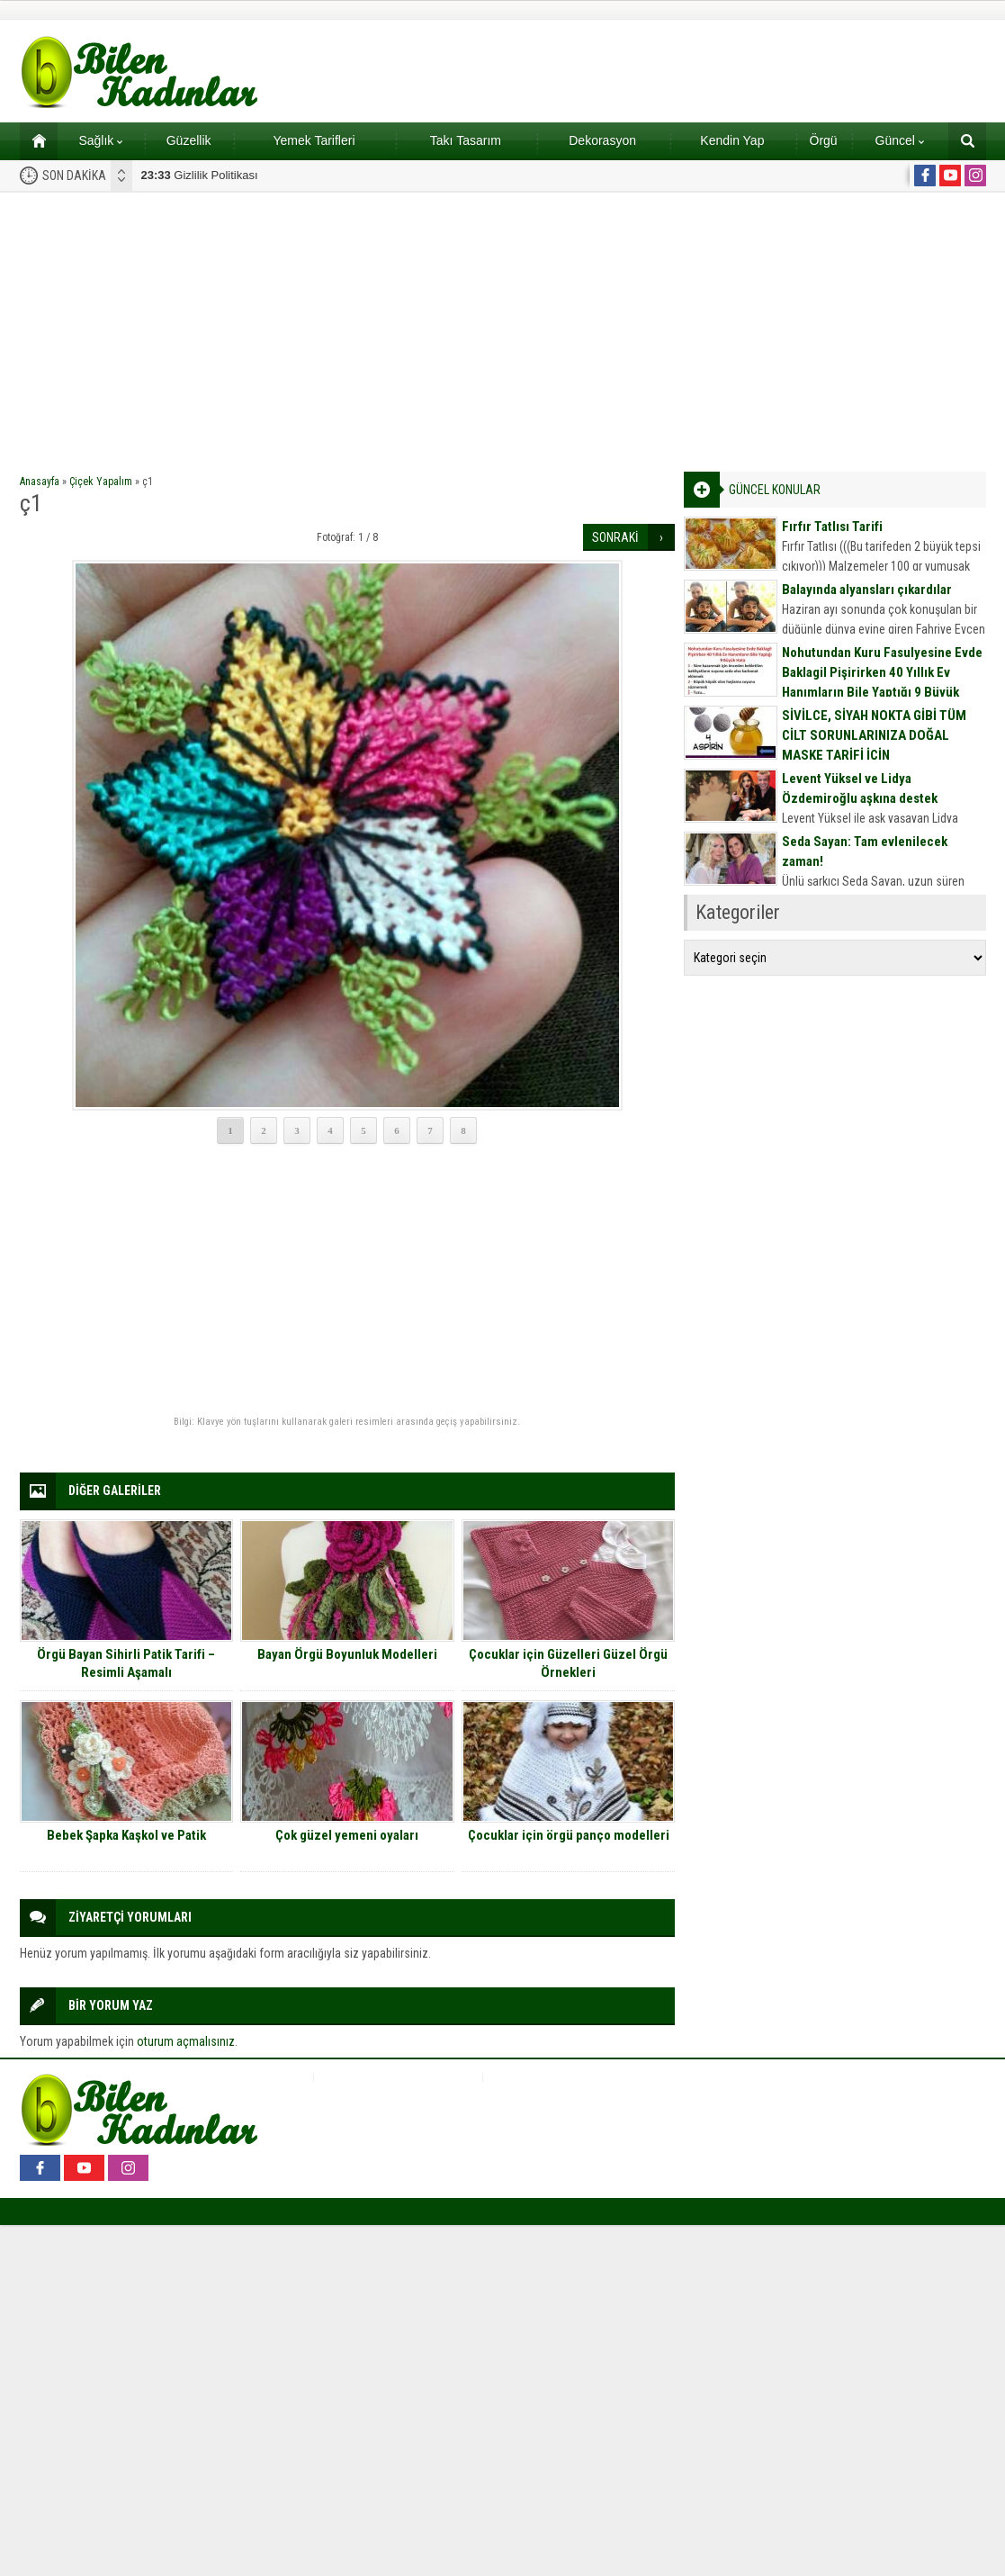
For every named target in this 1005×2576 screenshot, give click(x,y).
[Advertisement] (502, 328)
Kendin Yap (732, 140)
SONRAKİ (615, 537)
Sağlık (100, 140)
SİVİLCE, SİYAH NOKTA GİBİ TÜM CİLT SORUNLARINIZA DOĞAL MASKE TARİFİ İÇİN (874, 735)
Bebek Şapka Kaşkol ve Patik (126, 1835)
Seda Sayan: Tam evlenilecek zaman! (864, 851)
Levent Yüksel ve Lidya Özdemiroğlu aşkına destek (860, 788)
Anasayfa (39, 481)
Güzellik (188, 140)
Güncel (899, 140)
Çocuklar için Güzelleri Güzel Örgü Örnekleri (568, 1663)
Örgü (824, 140)
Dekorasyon (602, 140)
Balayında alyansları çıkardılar (867, 589)
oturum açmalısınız (186, 2041)
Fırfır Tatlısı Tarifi (832, 526)
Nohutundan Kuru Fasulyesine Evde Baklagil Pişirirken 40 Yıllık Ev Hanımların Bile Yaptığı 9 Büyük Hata (882, 682)
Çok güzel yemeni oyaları (346, 1835)
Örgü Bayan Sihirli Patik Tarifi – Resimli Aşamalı (126, 1663)
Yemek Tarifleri (313, 140)
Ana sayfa (33, 140)
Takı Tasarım (465, 140)
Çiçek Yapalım (100, 481)
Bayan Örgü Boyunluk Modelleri (347, 1654)
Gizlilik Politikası (199, 175)
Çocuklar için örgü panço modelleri (568, 1835)
